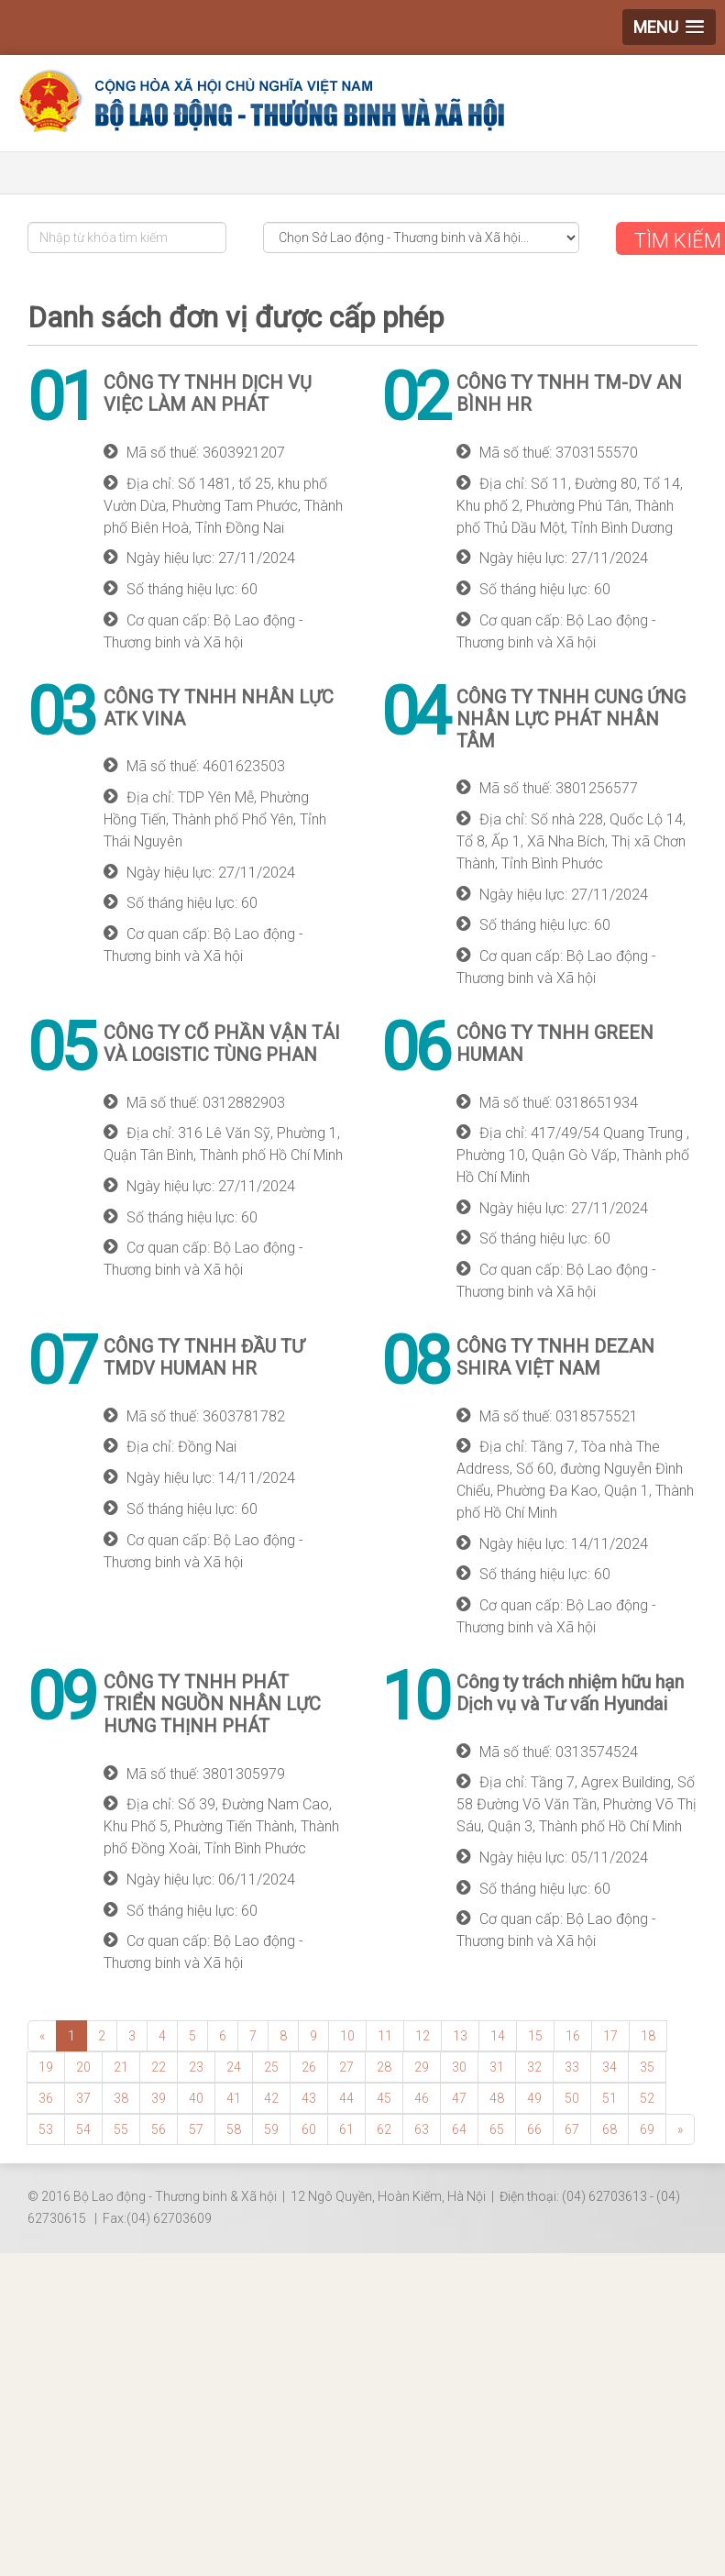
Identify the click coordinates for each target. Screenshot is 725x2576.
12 (422, 2036)
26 (309, 2067)
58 (233, 2129)
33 (572, 2067)
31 (496, 2067)
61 (346, 2129)
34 (609, 2067)
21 (121, 2067)
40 (196, 2098)
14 (497, 2036)
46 (421, 2098)
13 (460, 2036)
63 (421, 2129)
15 (535, 2036)
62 (384, 2129)
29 (421, 2067)
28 (384, 2067)
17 (610, 2036)
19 (45, 2067)
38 (121, 2098)
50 (572, 2098)
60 (309, 2129)
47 (459, 2098)
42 (271, 2098)
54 (83, 2129)
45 (384, 2098)
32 (534, 2067)
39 (158, 2098)
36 (45, 2098)
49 (534, 2098)
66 (534, 2129)
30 (459, 2067)
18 (648, 2036)
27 (346, 2067)
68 (609, 2129)
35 (647, 2067)
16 (573, 2036)
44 (346, 2098)
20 (83, 2067)
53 (45, 2129)
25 (271, 2067)
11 (385, 2036)
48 (496, 2098)
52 (647, 2098)
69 (647, 2129)
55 (121, 2129)
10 (347, 2036)
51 (609, 2098)
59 (271, 2129)
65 (496, 2129)
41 (233, 2098)
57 (196, 2129)
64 (459, 2129)
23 (196, 2067)
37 (83, 2098)
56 (158, 2129)
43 (309, 2098)
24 (233, 2067)
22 (158, 2067)
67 (572, 2129)
